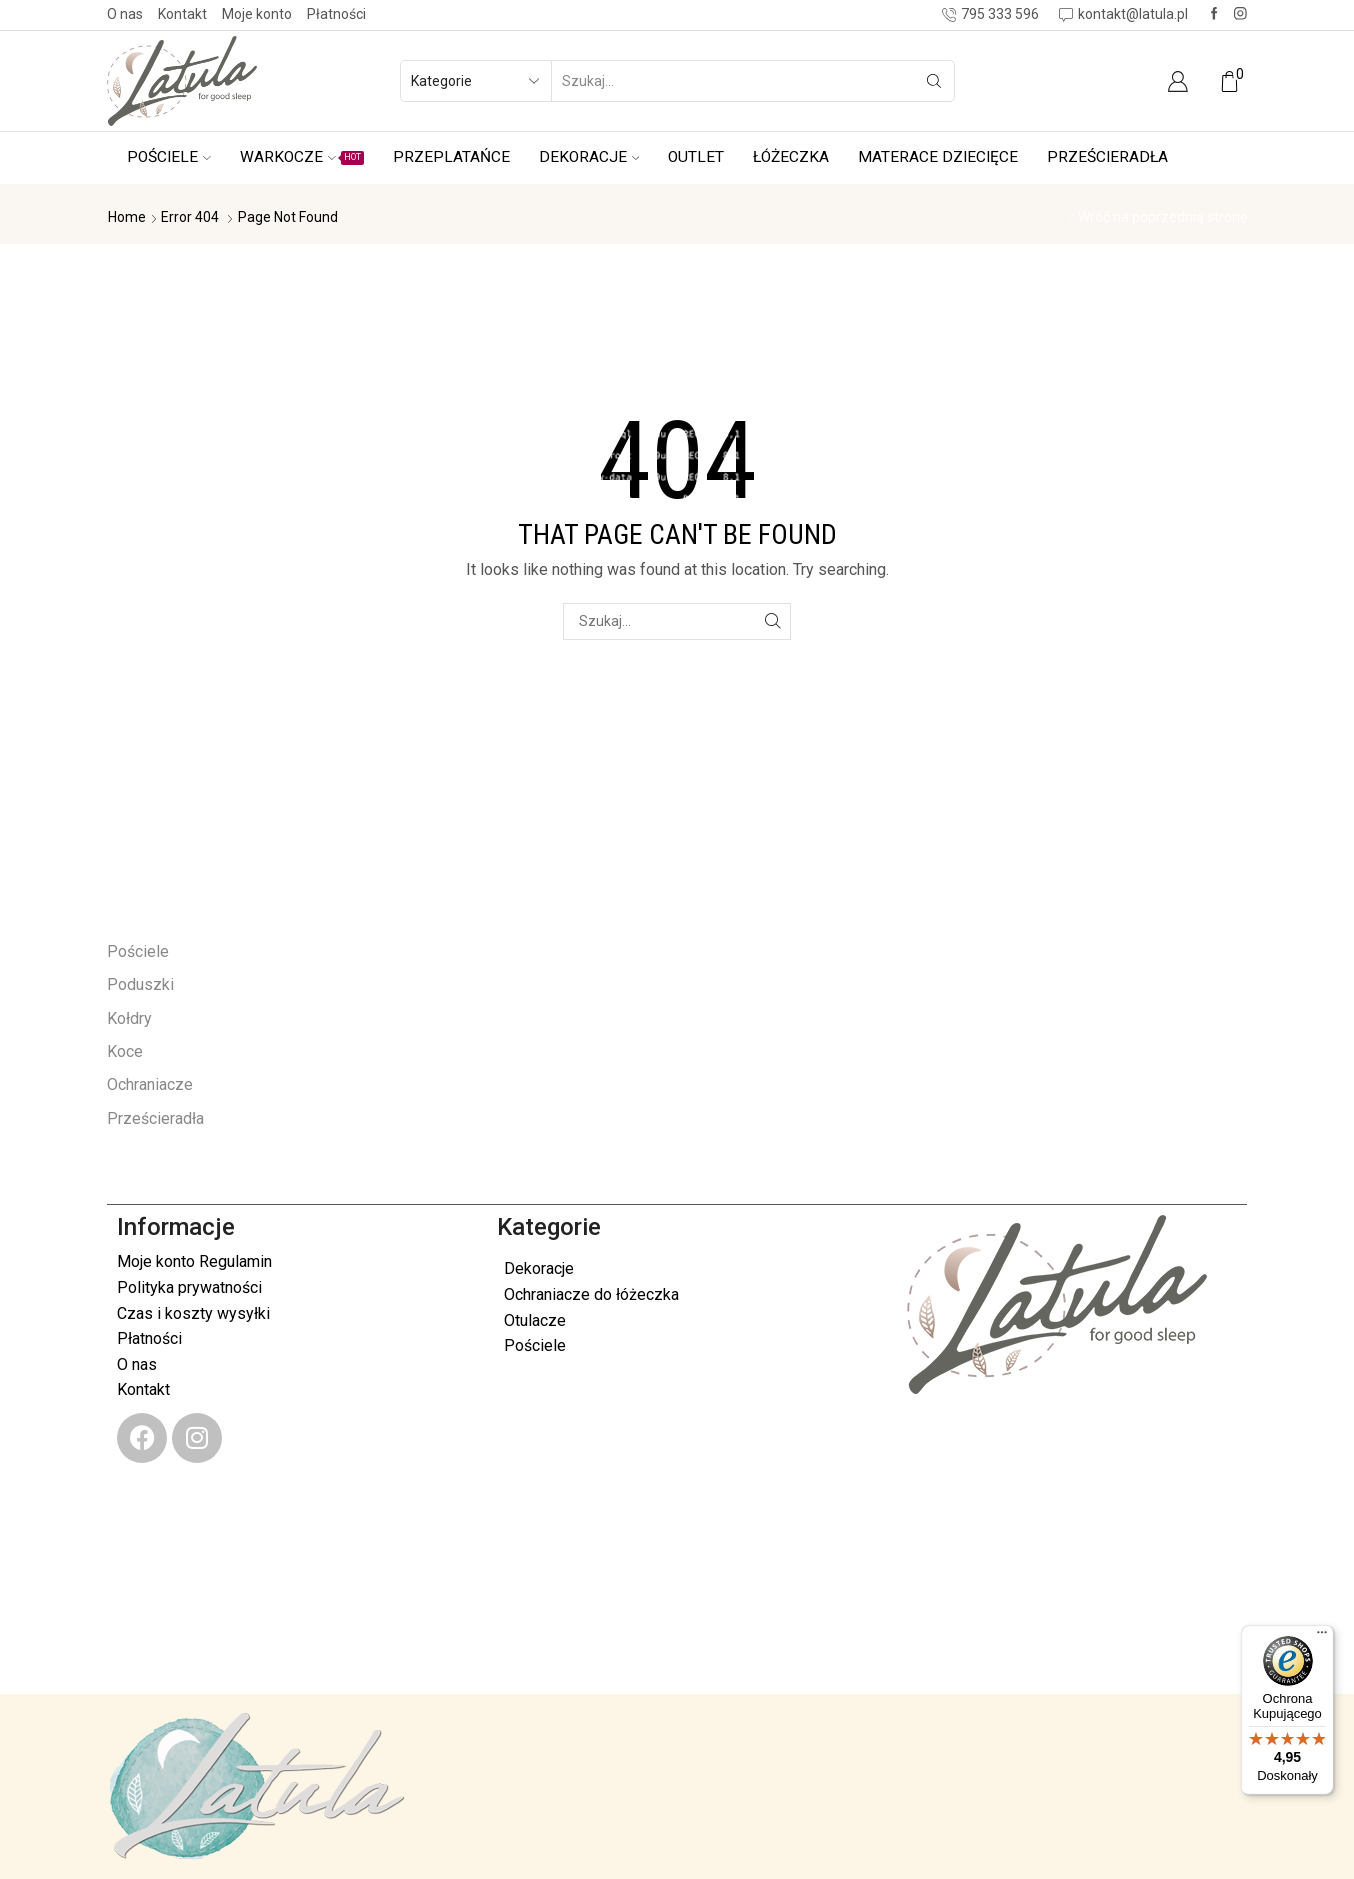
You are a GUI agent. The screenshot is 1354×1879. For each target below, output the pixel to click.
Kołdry (129, 1018)
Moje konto (257, 14)
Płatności (336, 14)
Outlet (696, 157)
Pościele (169, 157)
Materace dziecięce (938, 157)
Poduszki (140, 984)
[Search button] (934, 81)
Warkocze (302, 157)
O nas (125, 14)
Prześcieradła (1107, 157)
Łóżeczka (791, 157)
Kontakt (182, 14)
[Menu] (1322, 1637)
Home (127, 217)
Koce (125, 1051)
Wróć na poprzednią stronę (1162, 217)
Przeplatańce (451, 157)
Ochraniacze (150, 1084)
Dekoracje (589, 157)
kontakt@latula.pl (211, 1621)
